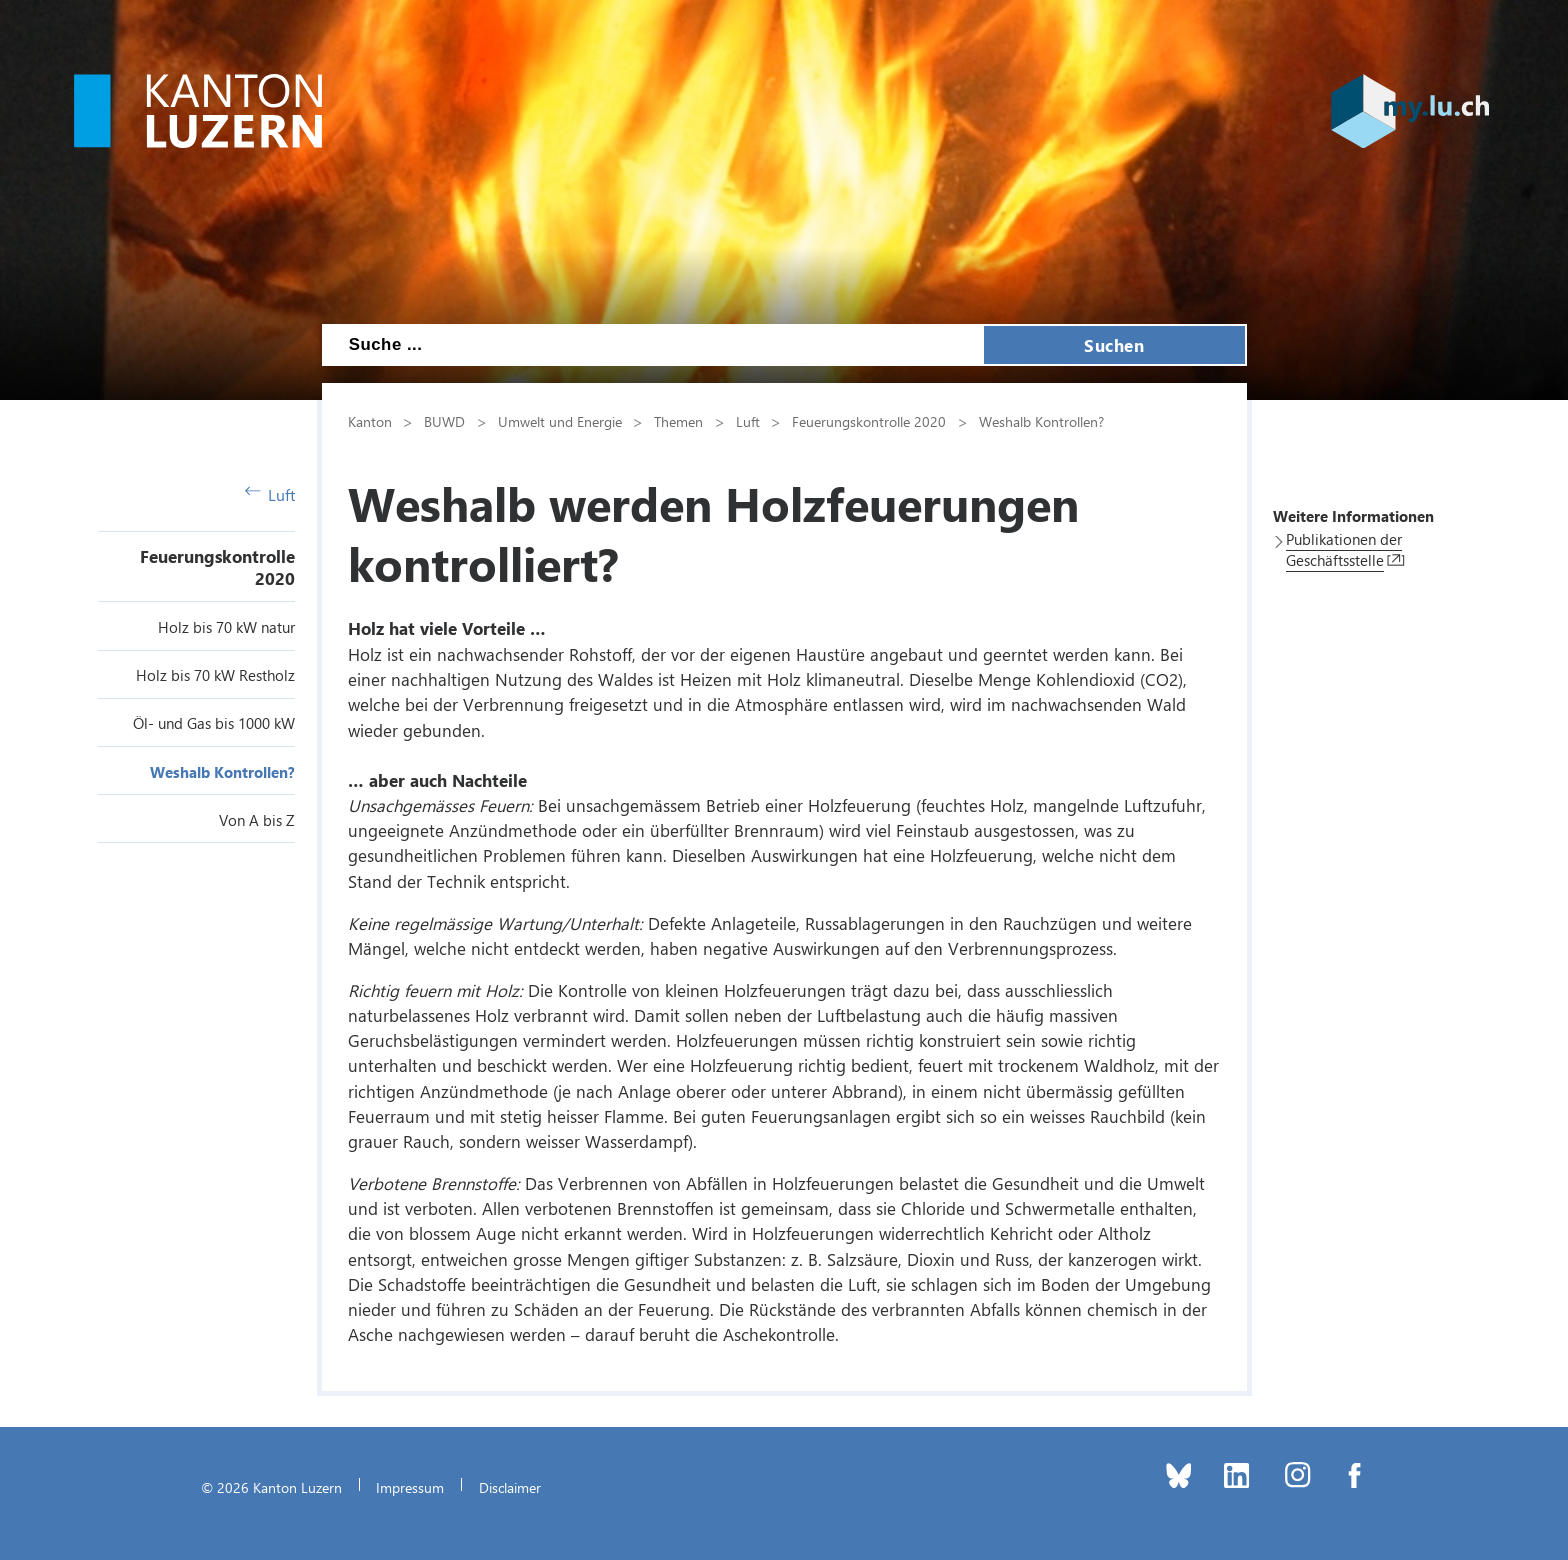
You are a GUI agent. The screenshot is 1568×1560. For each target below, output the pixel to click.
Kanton (370, 421)
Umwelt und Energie (560, 421)
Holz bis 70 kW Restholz (215, 675)
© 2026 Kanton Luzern (271, 1487)
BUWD (444, 421)
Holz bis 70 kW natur (226, 627)
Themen (678, 421)
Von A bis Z (257, 820)
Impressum (410, 1487)
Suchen (1114, 345)
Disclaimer (510, 1487)
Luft (270, 494)
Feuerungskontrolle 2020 (869, 421)
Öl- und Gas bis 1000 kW (214, 723)
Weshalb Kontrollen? (222, 772)
